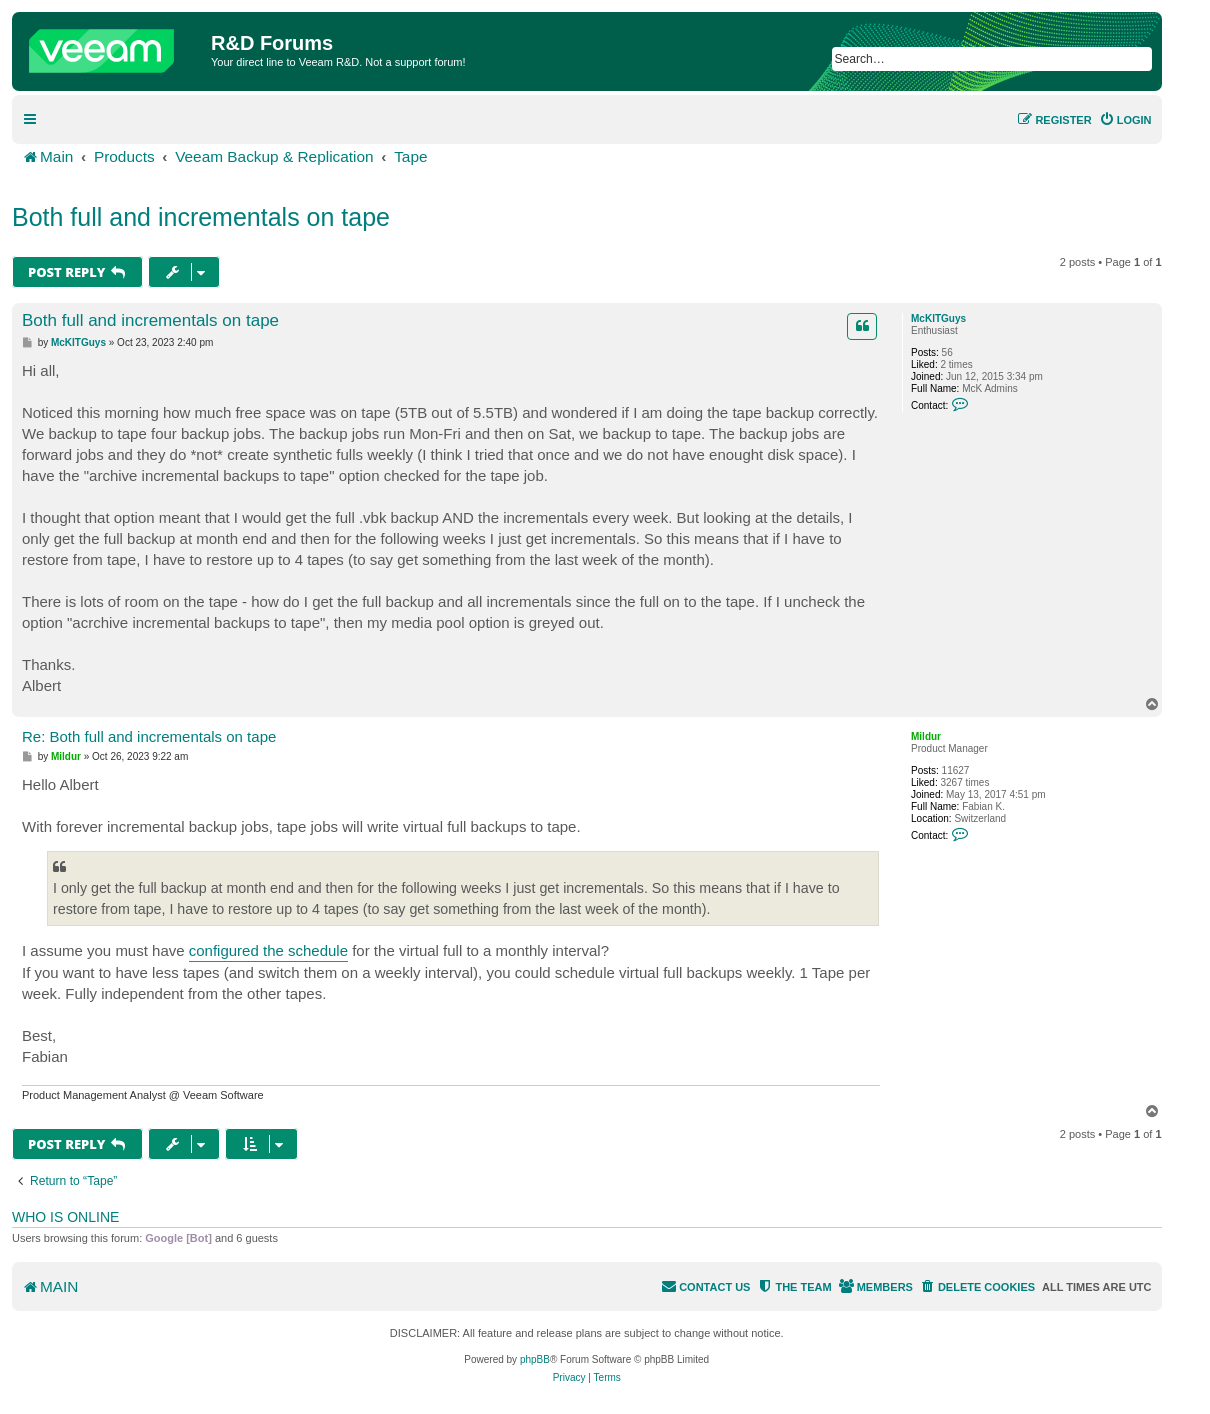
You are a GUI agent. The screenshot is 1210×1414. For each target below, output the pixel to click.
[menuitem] (1125, 120)
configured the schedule (268, 950)
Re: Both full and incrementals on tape (149, 736)
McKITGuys (938, 318)
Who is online (65, 1217)
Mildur (926, 736)
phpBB (535, 1359)
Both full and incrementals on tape (201, 217)
